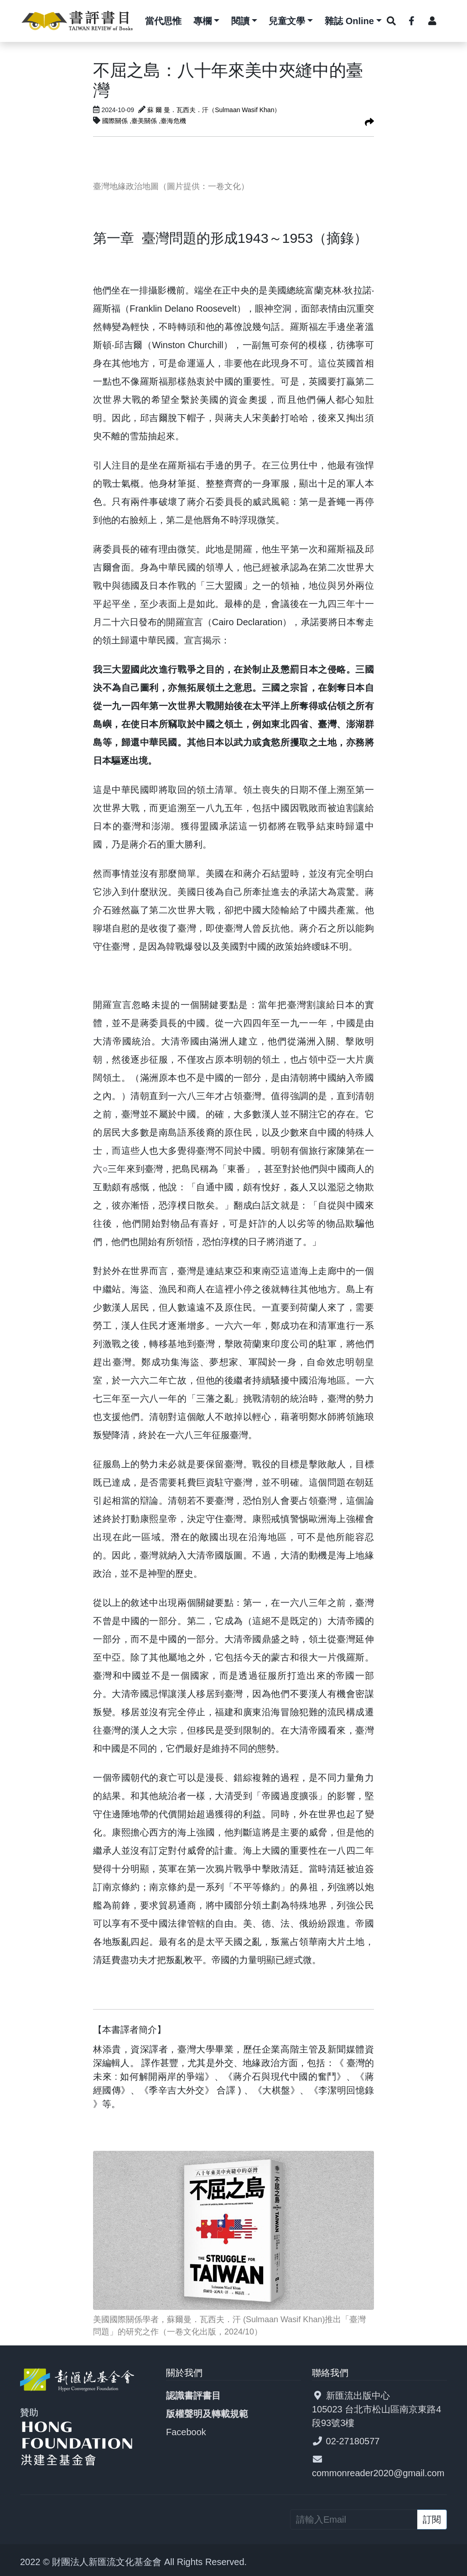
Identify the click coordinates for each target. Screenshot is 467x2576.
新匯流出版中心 (358, 2396)
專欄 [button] (202, 21)
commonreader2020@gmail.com (378, 2473)
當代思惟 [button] (163, 21)
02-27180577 (353, 2441)
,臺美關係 (144, 120)
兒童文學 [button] (287, 21)
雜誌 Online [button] (349, 21)
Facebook (186, 2432)
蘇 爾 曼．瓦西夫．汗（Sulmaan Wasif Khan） (213, 109)
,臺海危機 (172, 120)
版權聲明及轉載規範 (207, 2414)
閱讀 (240, 21)
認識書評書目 (193, 2396)
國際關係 (116, 120)
